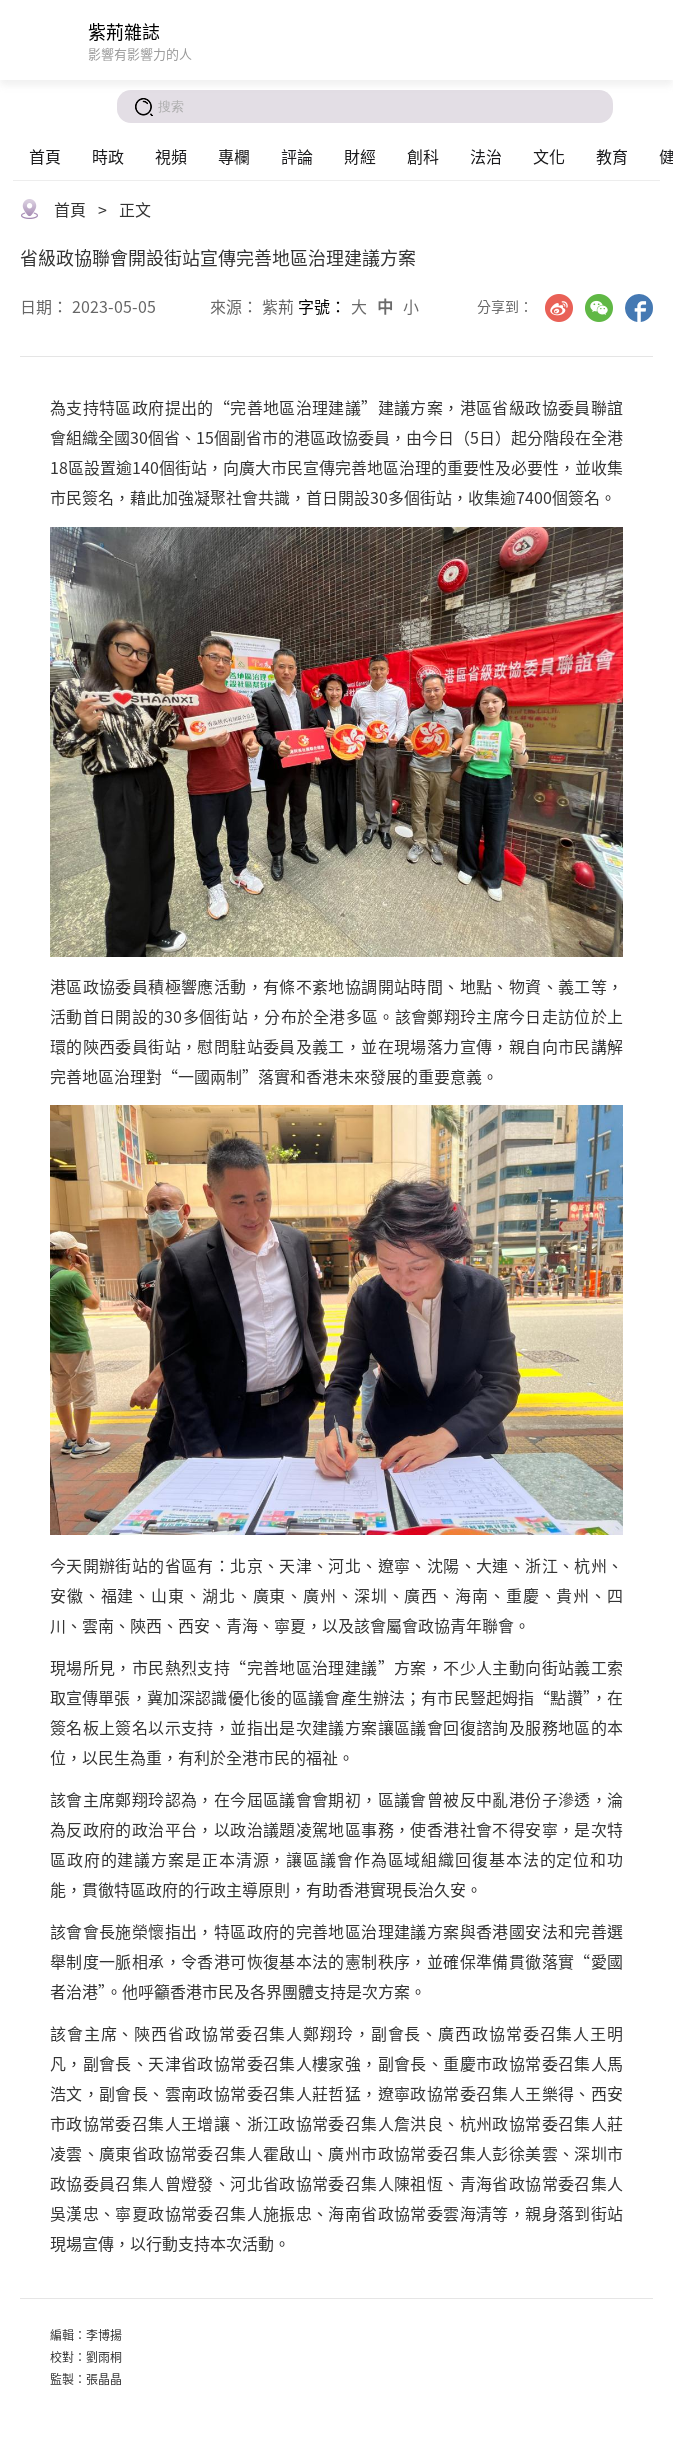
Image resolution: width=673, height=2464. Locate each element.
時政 (108, 156)
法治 (486, 156)
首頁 (45, 156)
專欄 (234, 156)
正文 (135, 209)
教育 (612, 156)
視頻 (171, 156)
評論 (297, 156)
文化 (549, 156)
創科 (423, 156)
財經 (360, 156)
